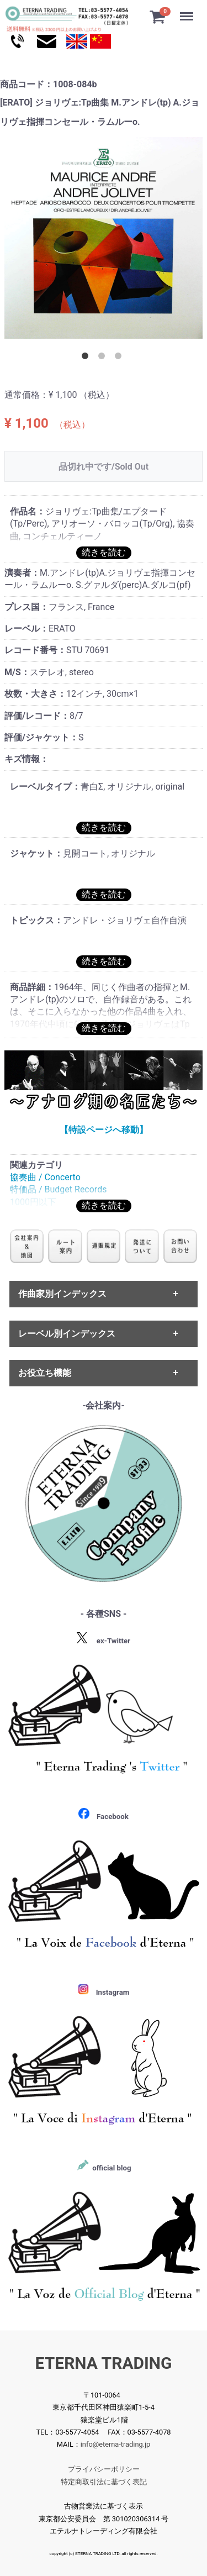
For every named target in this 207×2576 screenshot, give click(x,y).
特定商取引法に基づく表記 (104, 2482)
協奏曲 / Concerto (45, 1177)
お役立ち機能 (44, 1373)
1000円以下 (33, 1202)
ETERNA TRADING (103, 2363)
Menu (188, 11)
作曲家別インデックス (62, 1294)
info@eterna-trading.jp (116, 2445)
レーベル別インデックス (66, 1333)
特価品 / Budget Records (58, 1190)
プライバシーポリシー (104, 2469)
